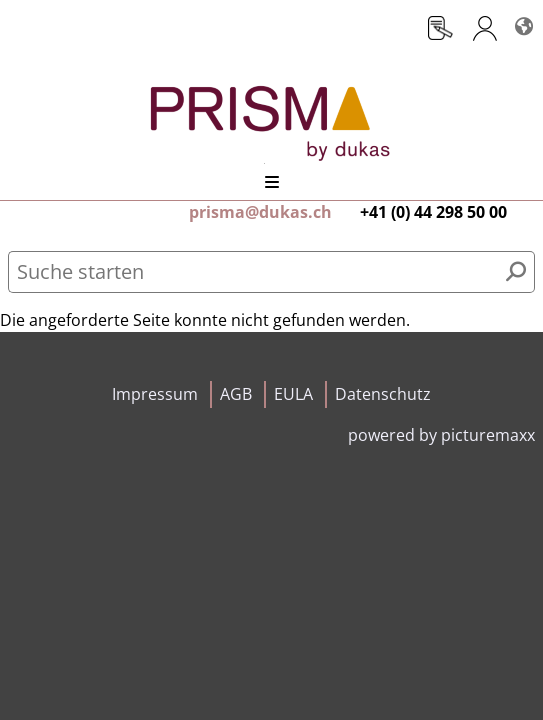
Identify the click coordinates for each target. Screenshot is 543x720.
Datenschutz (383, 394)
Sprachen (523, 18)
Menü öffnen (272, 182)
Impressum (155, 394)
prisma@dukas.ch (260, 212)
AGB (236, 394)
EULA (293, 394)
